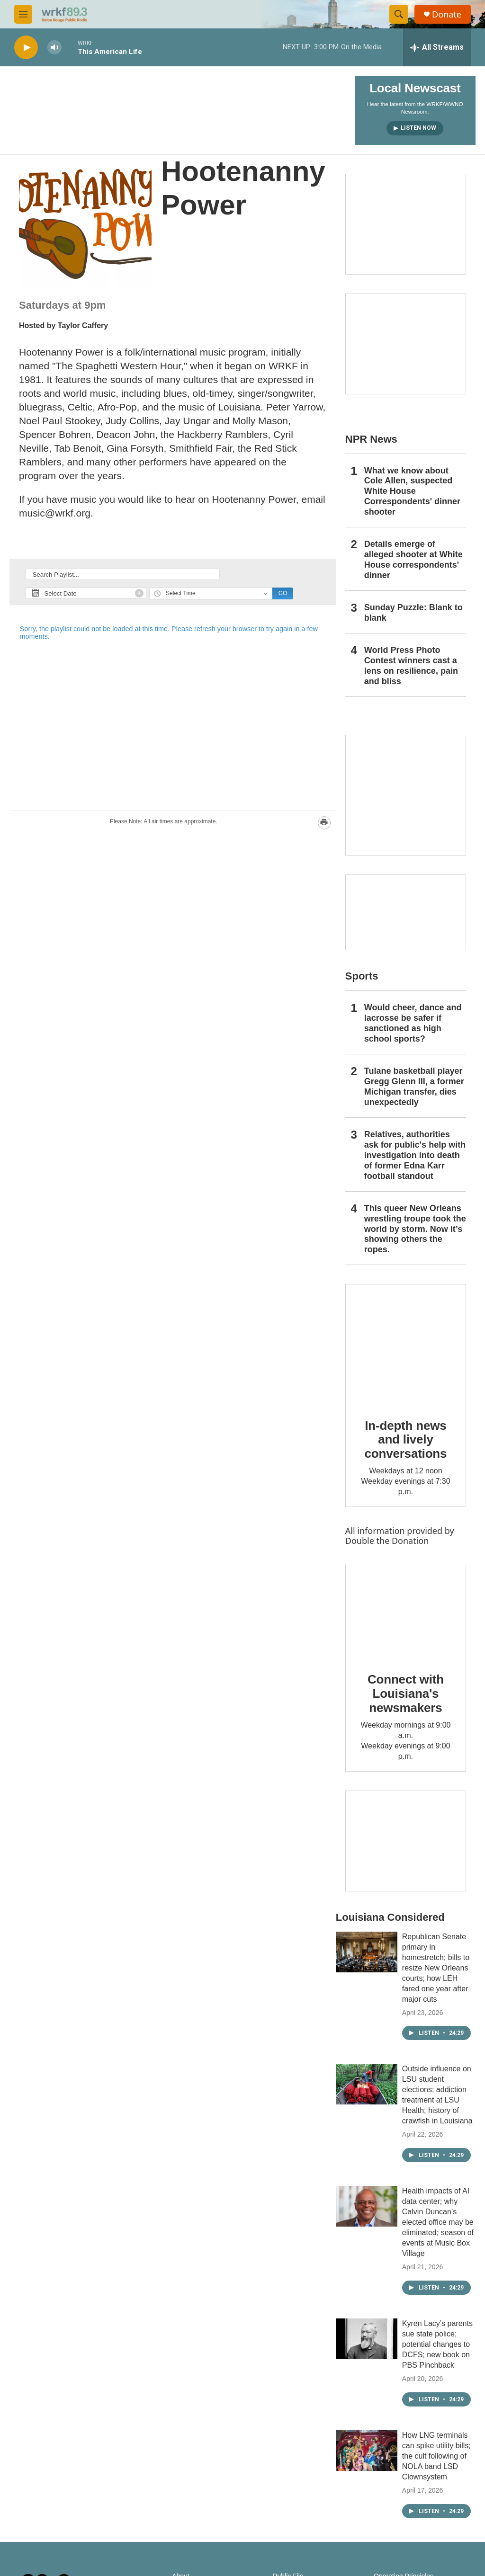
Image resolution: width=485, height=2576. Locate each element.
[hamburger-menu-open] (23, 14)
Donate (446, 14)
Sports (361, 976)
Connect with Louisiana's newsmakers (406, 1693)
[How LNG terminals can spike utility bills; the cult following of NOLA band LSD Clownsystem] (366, 2450)
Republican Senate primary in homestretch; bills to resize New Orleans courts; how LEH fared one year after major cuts (435, 1968)
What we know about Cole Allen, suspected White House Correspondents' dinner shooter (412, 491)
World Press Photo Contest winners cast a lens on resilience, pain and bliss (411, 665)
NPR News (371, 439)
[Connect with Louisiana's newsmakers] (406, 1611)
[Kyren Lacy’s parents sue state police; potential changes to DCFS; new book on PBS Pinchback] (366, 2338)
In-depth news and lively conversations (406, 1439)
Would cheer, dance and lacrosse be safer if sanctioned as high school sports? (413, 1023)
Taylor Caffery (83, 325)
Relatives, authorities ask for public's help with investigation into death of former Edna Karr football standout (415, 1155)
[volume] (54, 47)
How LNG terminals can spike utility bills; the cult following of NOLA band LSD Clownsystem (436, 2456)
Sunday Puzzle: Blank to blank (413, 613)
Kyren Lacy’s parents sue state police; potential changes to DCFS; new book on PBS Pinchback (437, 2344)
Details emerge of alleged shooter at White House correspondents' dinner (413, 559)
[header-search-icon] (398, 14)
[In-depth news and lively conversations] (406, 1344)
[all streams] (437, 47)
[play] (26, 47)
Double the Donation (387, 1540)
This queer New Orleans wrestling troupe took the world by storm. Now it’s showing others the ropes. (415, 1229)
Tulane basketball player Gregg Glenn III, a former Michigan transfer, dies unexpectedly (414, 1086)
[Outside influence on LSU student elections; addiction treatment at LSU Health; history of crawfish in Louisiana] (366, 2084)
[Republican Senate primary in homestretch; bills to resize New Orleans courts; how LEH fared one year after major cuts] (366, 1952)
